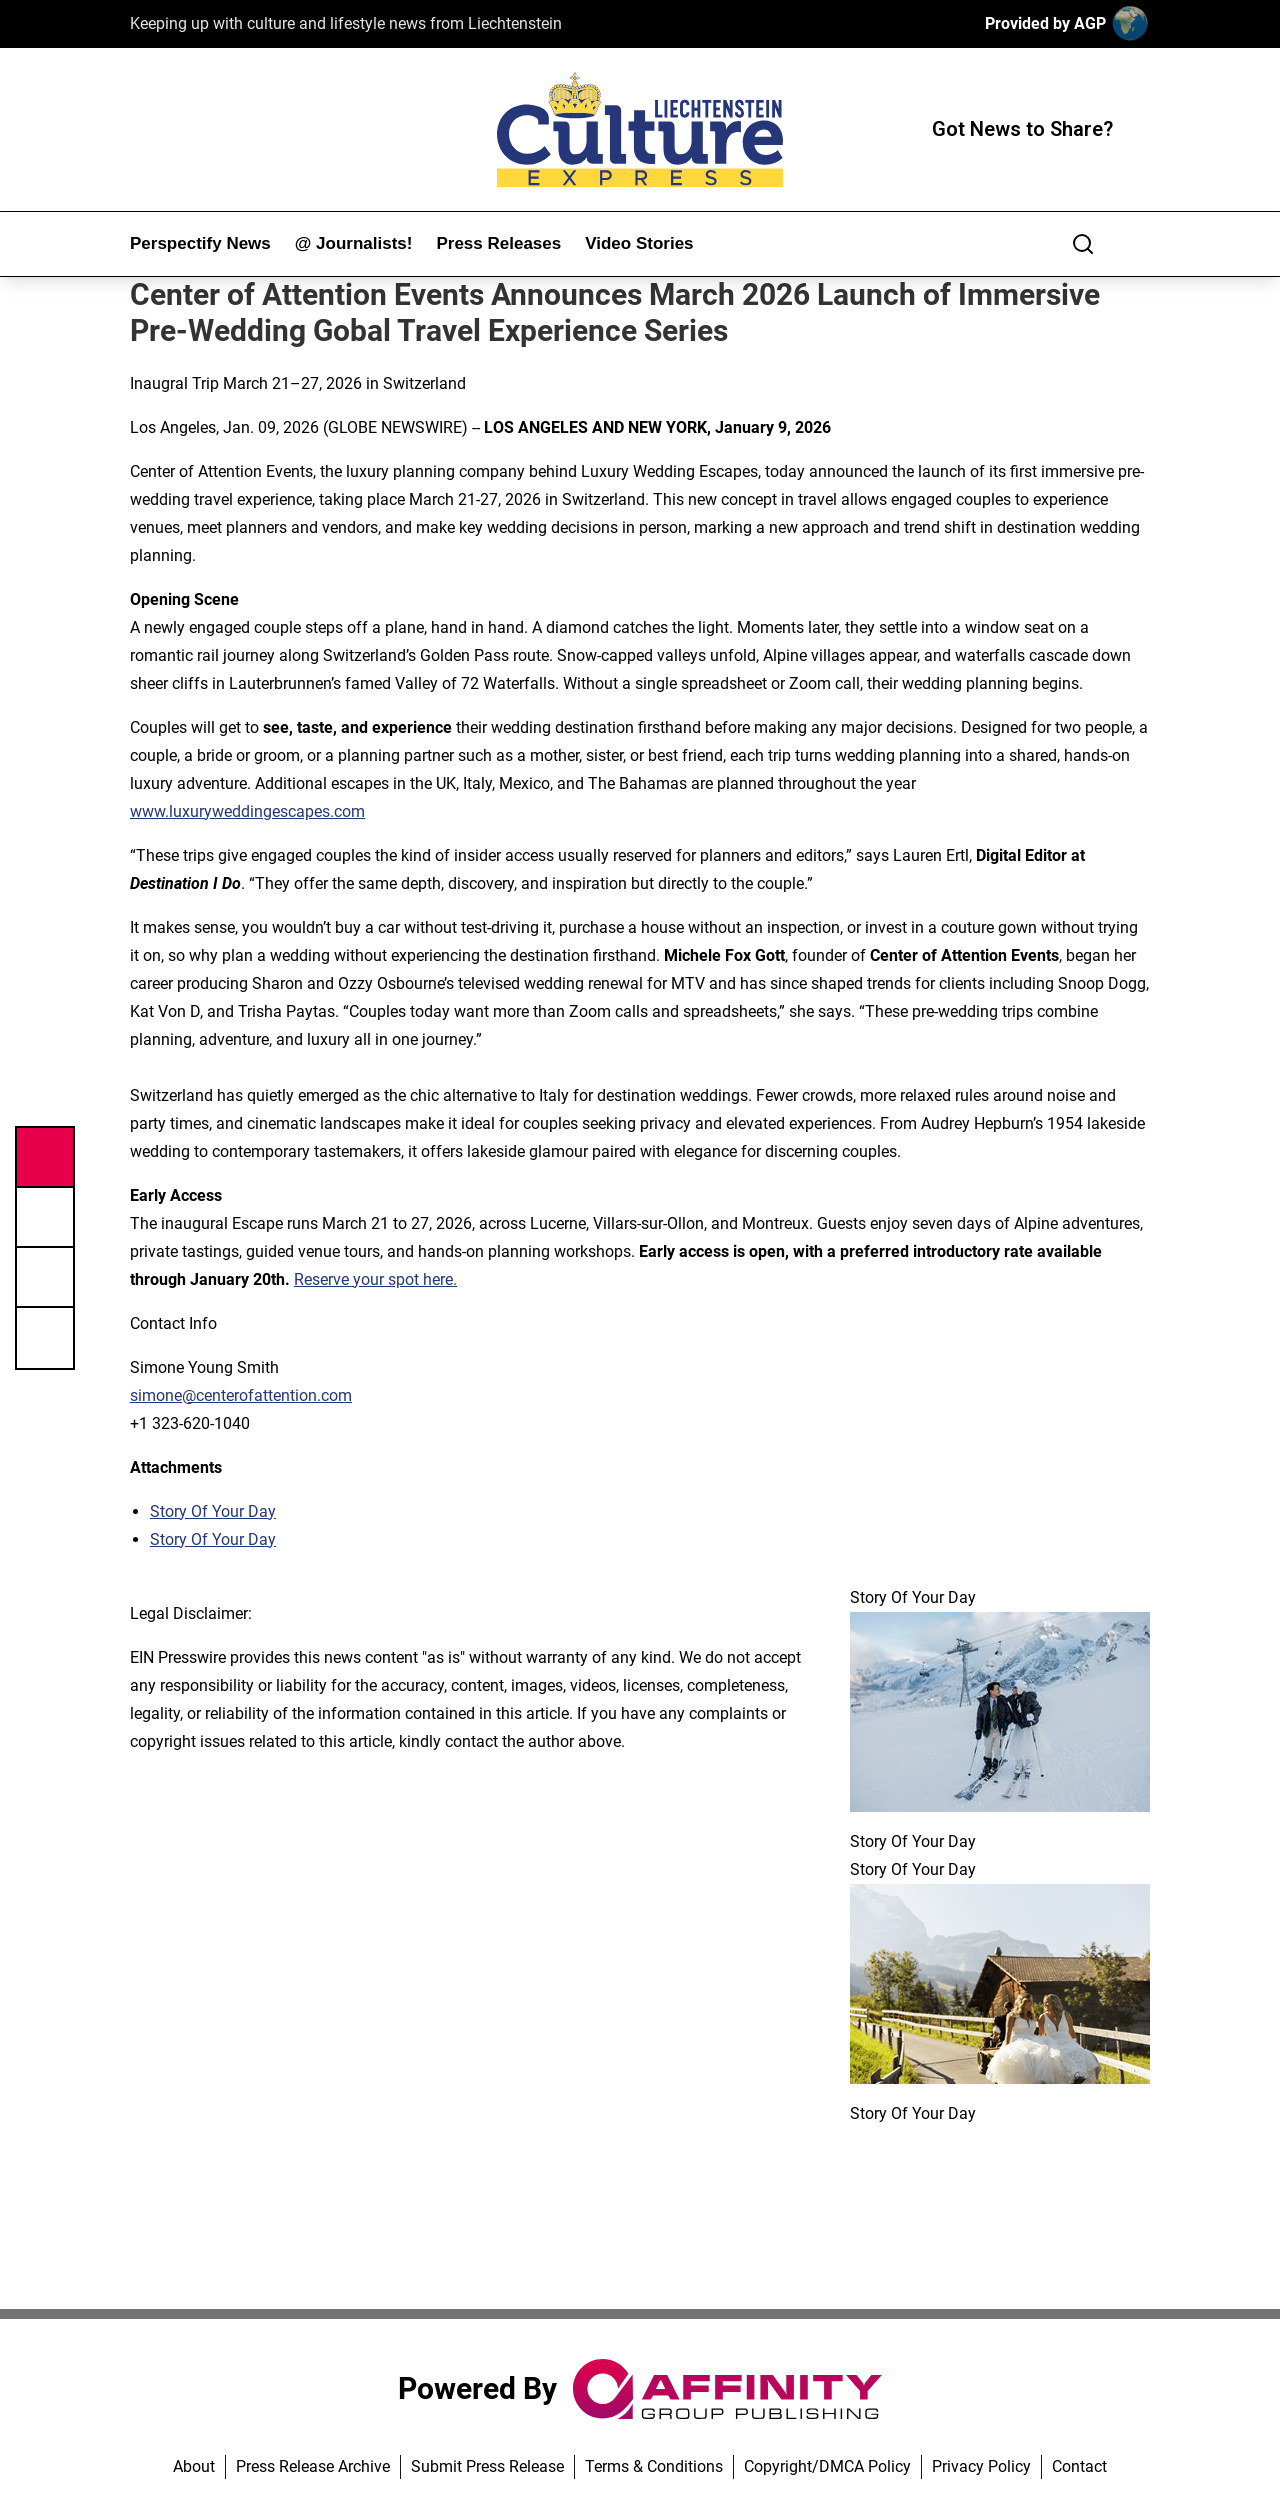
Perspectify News (200, 243)
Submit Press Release (487, 2466)
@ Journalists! (354, 243)
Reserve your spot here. (375, 1279)
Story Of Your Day (213, 1511)
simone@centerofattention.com (241, 1395)
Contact (1079, 2466)
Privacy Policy (981, 2466)
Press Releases (498, 243)
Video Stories (639, 243)
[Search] (1083, 244)
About (194, 2466)
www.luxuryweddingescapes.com (247, 811)
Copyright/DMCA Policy (827, 2466)
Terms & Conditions (654, 2466)
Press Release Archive (313, 2466)
